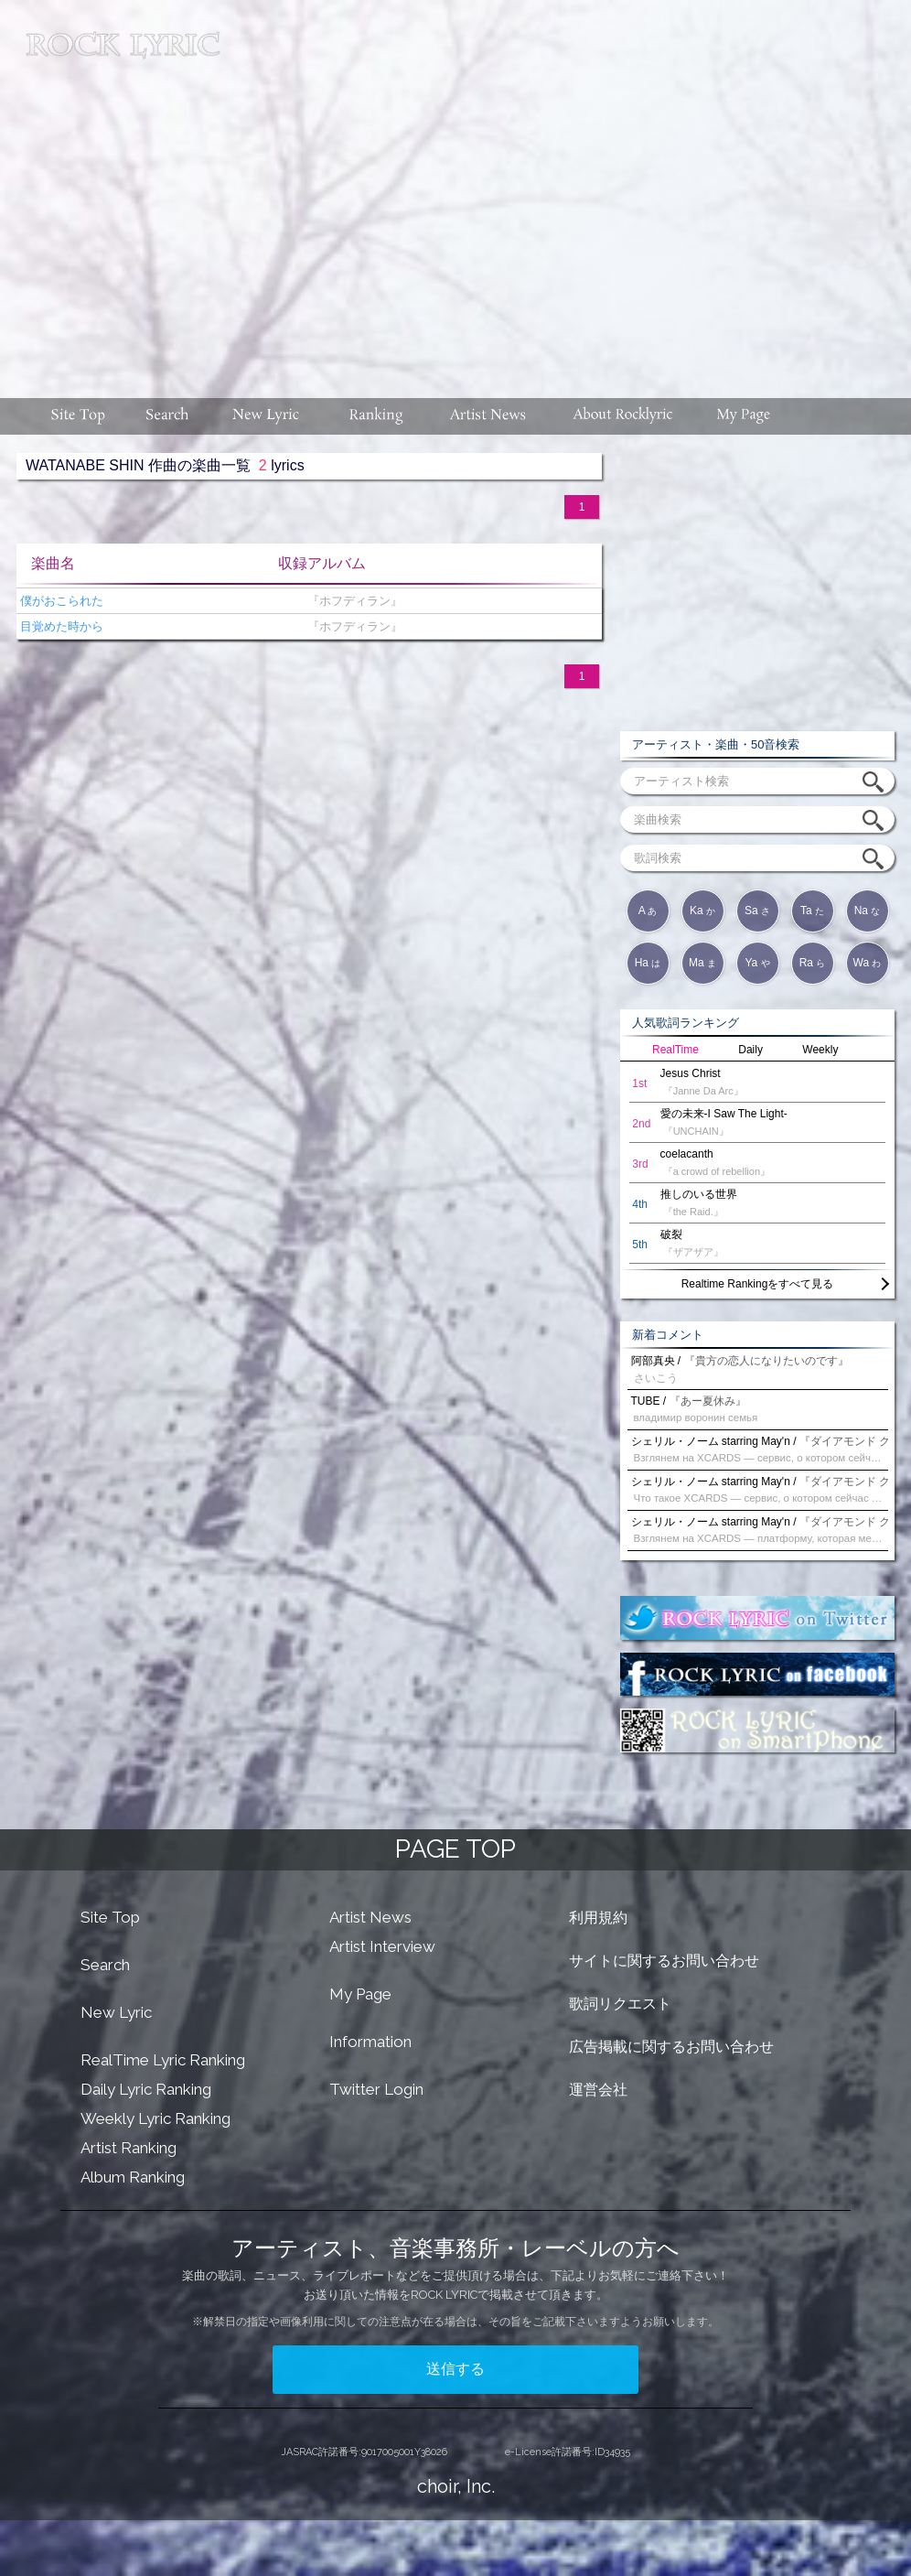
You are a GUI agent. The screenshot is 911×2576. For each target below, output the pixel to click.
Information (370, 2041)
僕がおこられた (59, 601)
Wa (867, 962)
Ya (757, 962)
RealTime (675, 1049)
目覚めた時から (59, 626)
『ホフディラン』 (351, 601)
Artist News (370, 1917)
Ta (812, 910)
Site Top (110, 1917)
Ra (812, 962)
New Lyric (116, 2012)
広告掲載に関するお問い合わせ (671, 2046)
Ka (702, 910)
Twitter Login (376, 2089)
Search (105, 1965)
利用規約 (598, 1917)
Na (867, 910)
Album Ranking (132, 2177)
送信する (455, 2368)
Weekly (820, 1049)
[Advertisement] (567, 189)
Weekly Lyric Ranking (155, 2118)
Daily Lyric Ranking (145, 2089)
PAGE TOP (455, 1849)
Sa (757, 910)
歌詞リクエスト (620, 2003)
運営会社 (598, 2089)
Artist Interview (382, 1946)
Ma (702, 962)
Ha (648, 962)
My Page (360, 1994)
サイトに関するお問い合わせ (664, 1960)
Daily (750, 1049)
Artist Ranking (128, 2148)
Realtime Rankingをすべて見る (757, 1283)
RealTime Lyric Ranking (162, 2060)
